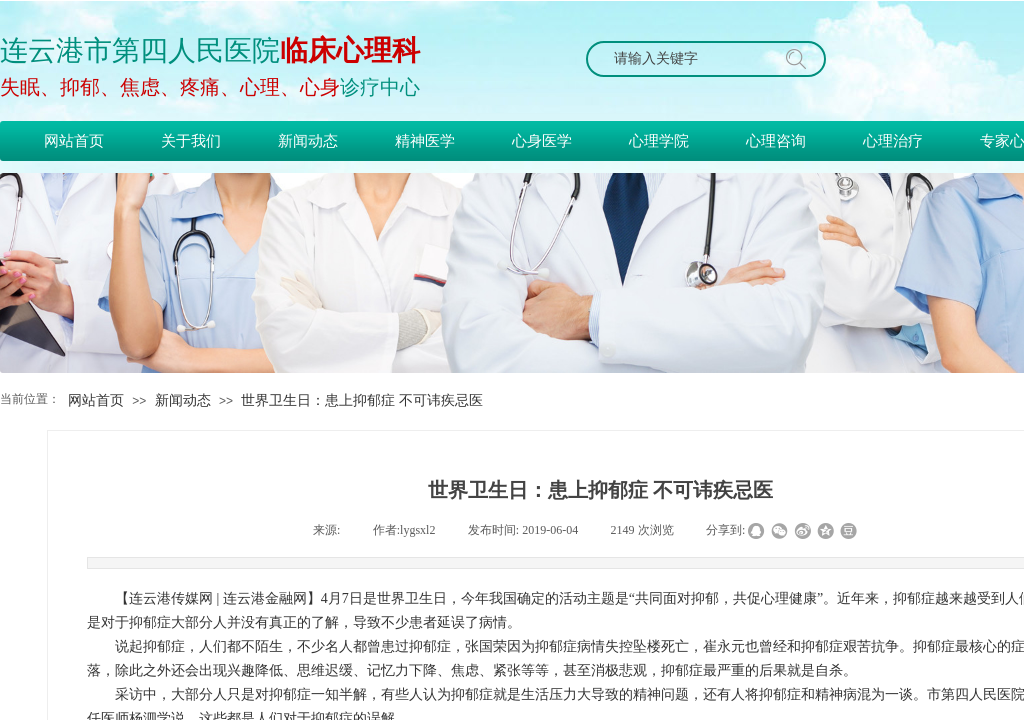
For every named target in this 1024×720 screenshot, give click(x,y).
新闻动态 (183, 400)
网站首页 (96, 400)
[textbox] (687, 59)
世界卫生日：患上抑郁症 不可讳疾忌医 (362, 400)
